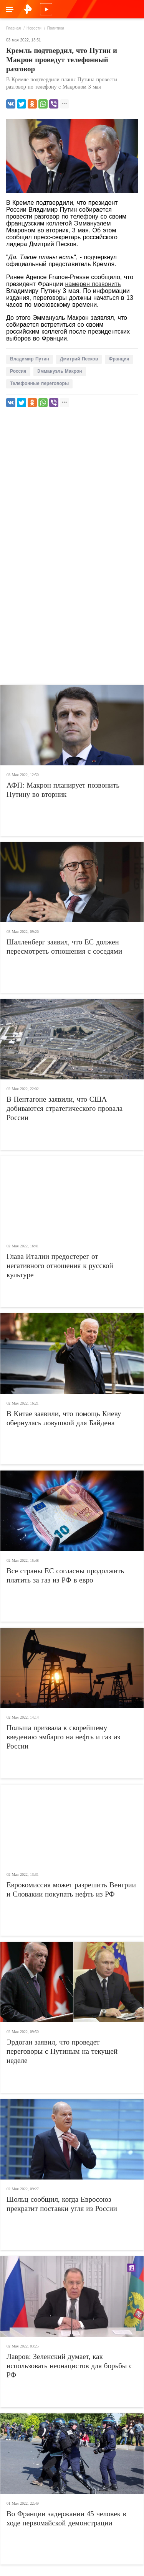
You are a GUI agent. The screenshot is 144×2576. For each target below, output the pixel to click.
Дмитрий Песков (79, 359)
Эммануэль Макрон (59, 371)
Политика (55, 28)
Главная (13, 28)
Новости (33, 28)
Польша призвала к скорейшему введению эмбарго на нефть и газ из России (63, 1737)
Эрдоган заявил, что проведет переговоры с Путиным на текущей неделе (62, 2051)
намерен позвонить (93, 284)
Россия (18, 371)
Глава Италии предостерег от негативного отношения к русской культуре (60, 1265)
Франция (119, 359)
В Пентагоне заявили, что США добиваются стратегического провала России (64, 1108)
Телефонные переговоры (39, 383)
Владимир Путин (29, 359)
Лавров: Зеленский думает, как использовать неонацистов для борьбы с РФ (69, 2365)
